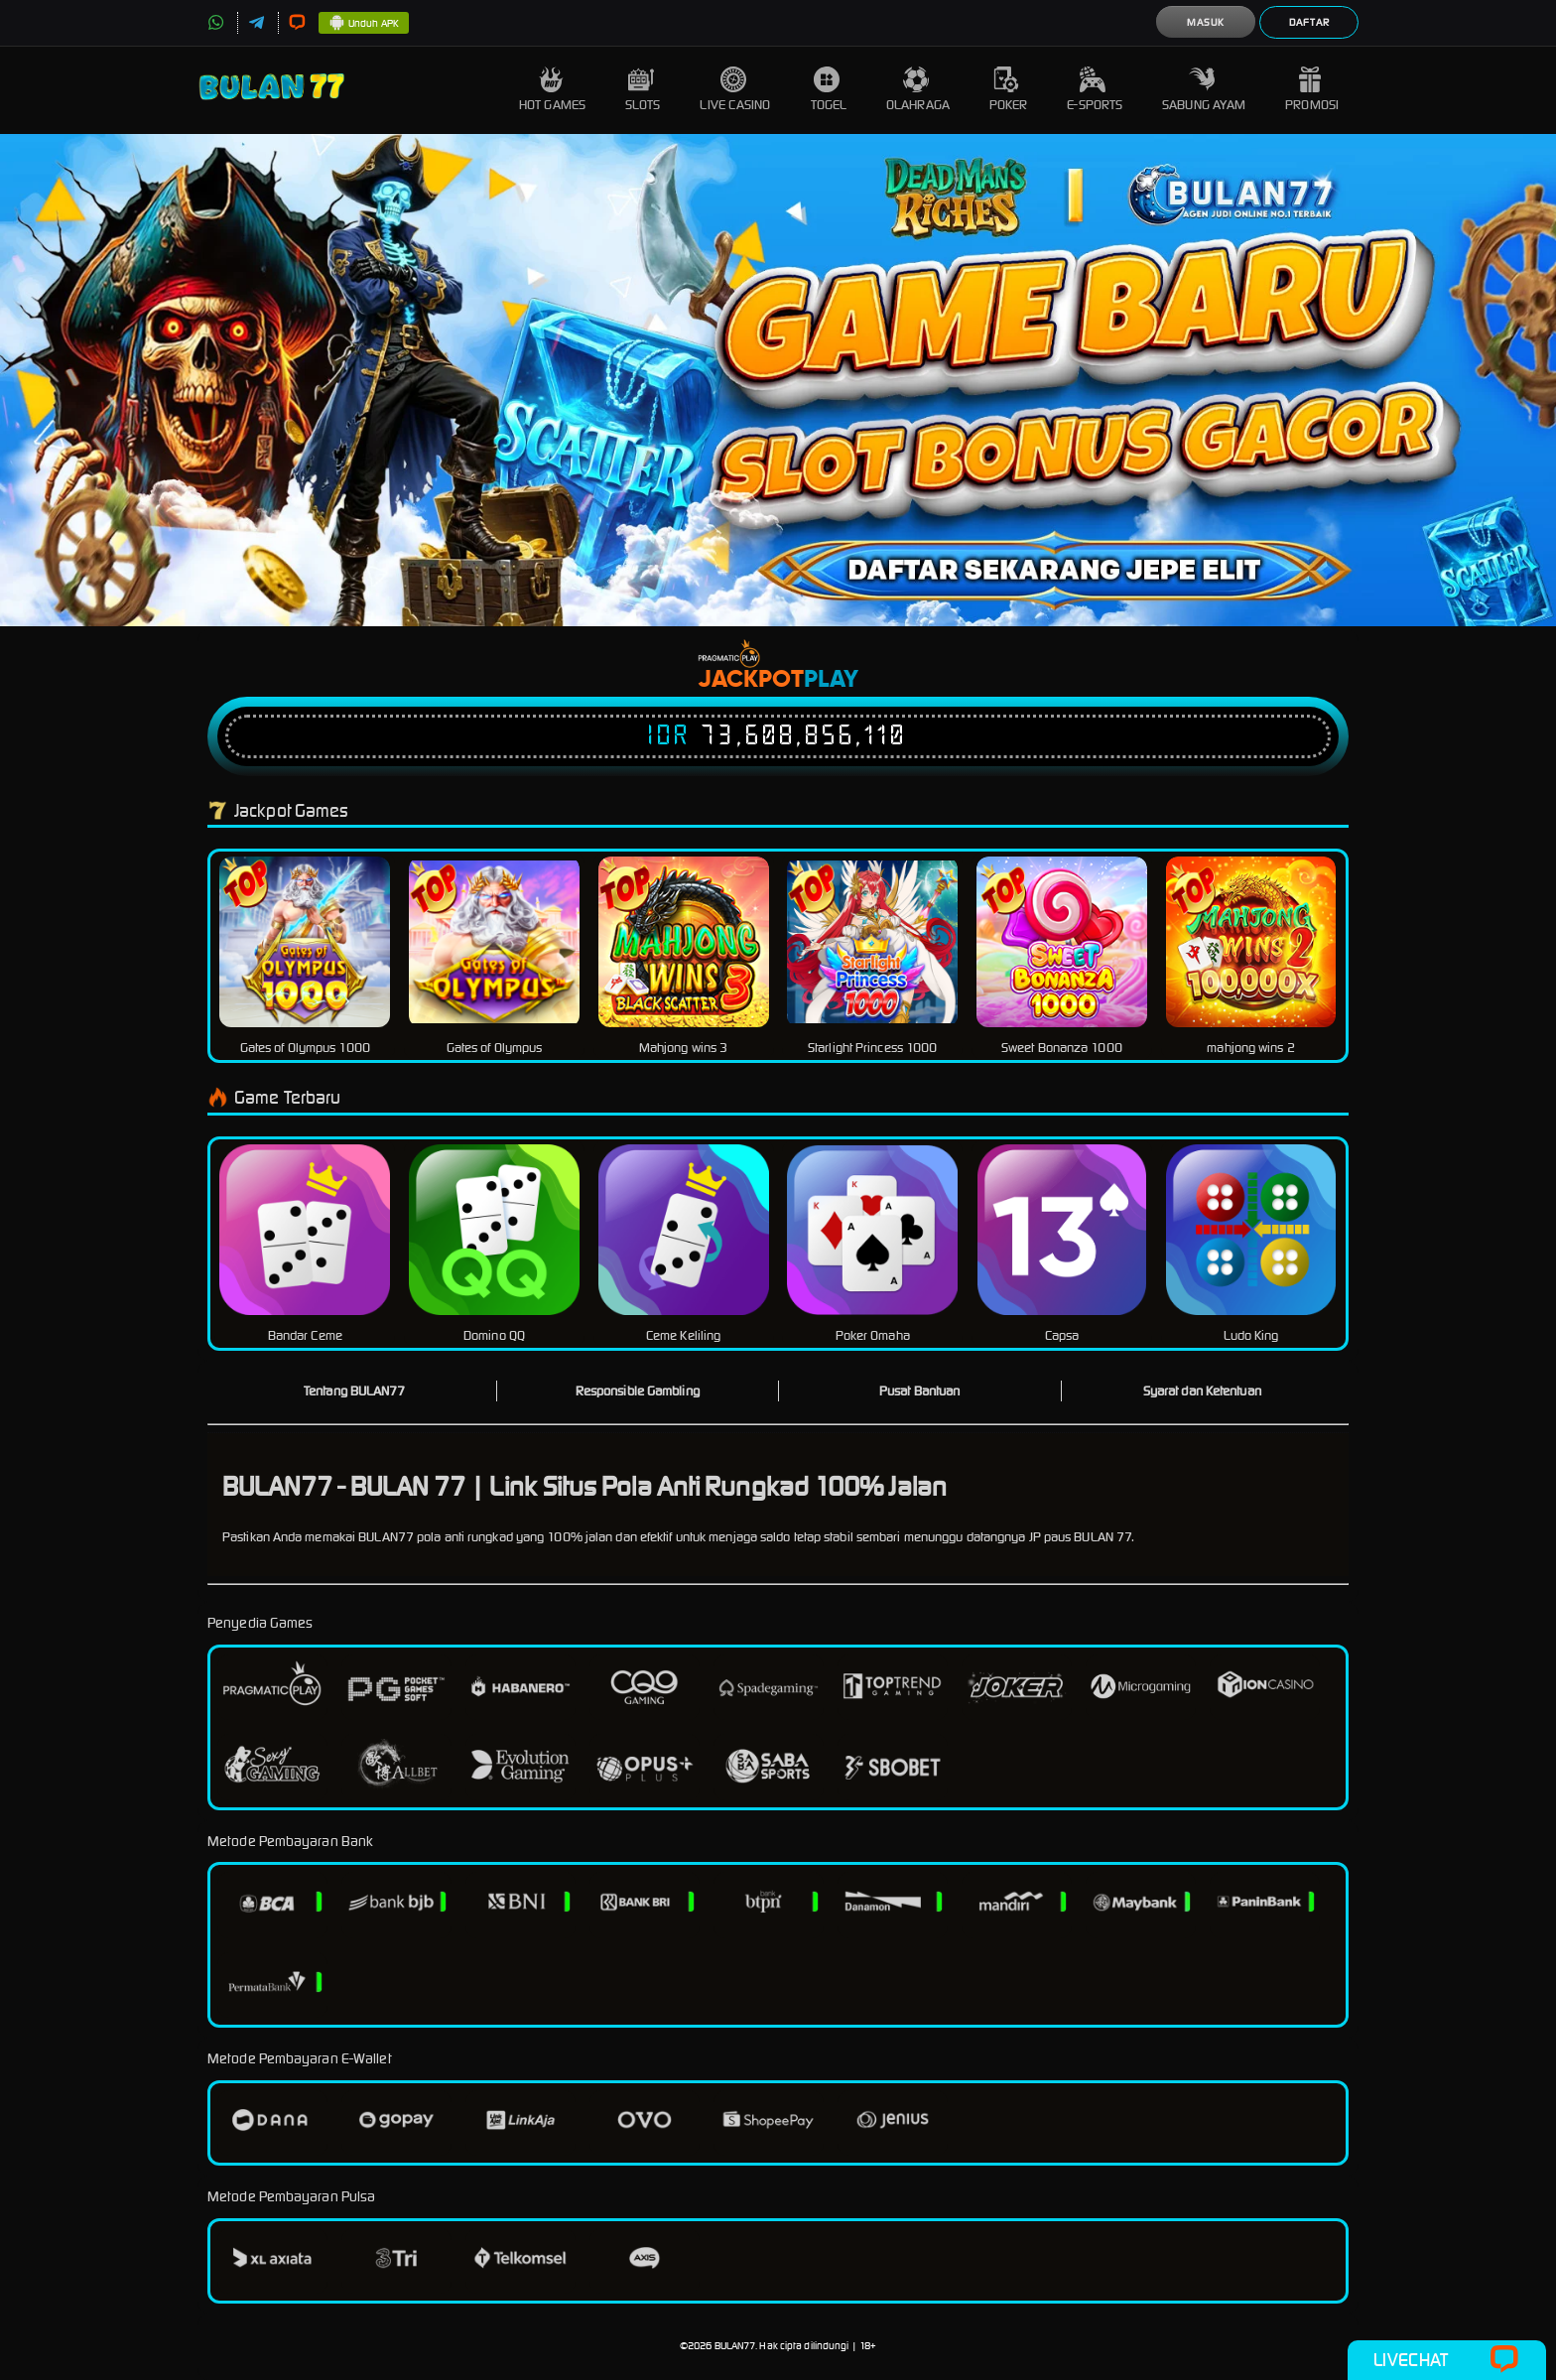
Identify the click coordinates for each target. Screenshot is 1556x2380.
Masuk (1206, 22)
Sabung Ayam (1203, 89)
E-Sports (1094, 89)
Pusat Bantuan (919, 1391)
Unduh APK (363, 24)
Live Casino (735, 89)
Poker (1008, 89)
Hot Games (552, 89)
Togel (829, 89)
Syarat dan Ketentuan (1202, 1391)
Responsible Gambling (638, 1391)
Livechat (1446, 2360)
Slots (643, 89)
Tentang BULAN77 (355, 1391)
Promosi (1312, 89)
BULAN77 (735, 2345)
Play (831, 680)
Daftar (1309, 22)
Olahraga (918, 89)
